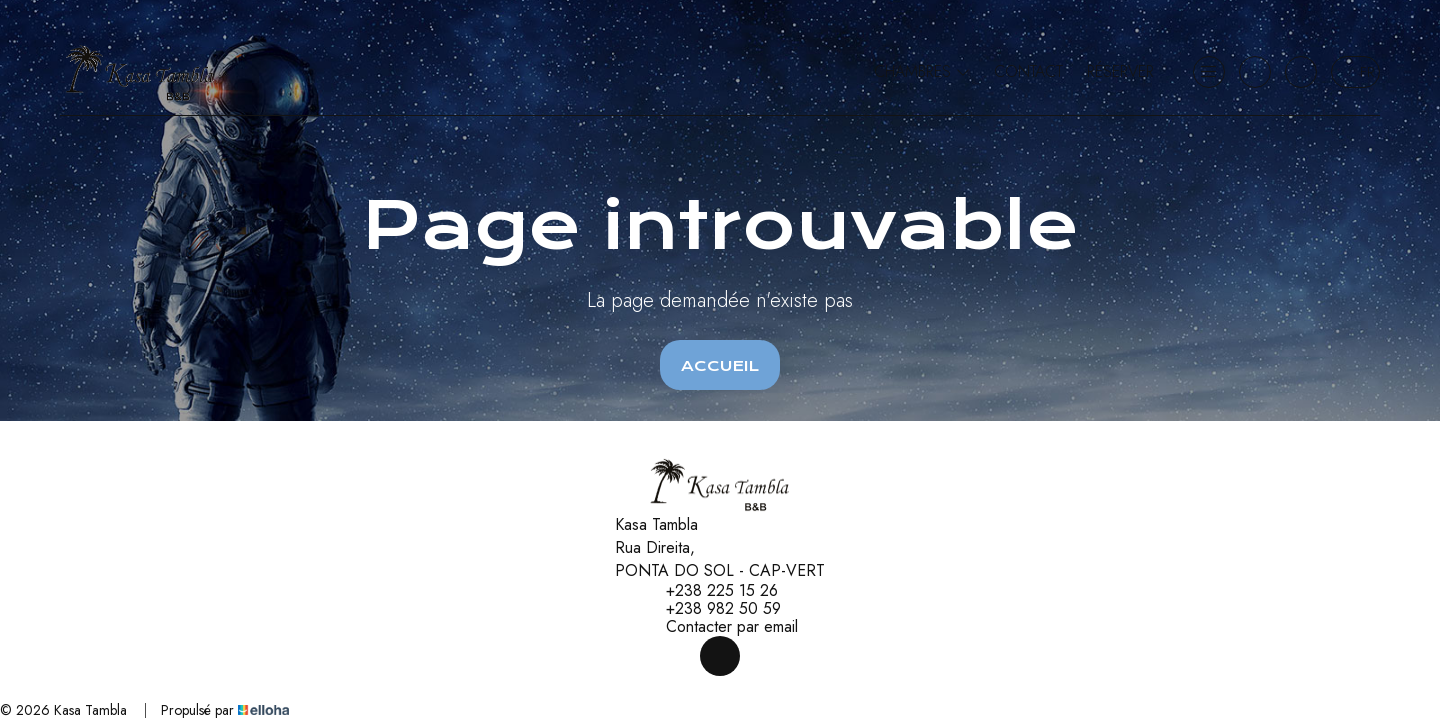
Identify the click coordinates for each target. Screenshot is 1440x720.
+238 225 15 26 (710, 591)
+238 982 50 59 (712, 609)
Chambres (922, 71)
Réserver (1120, 71)
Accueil (720, 366)
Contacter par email (720, 627)
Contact (1028, 71)
